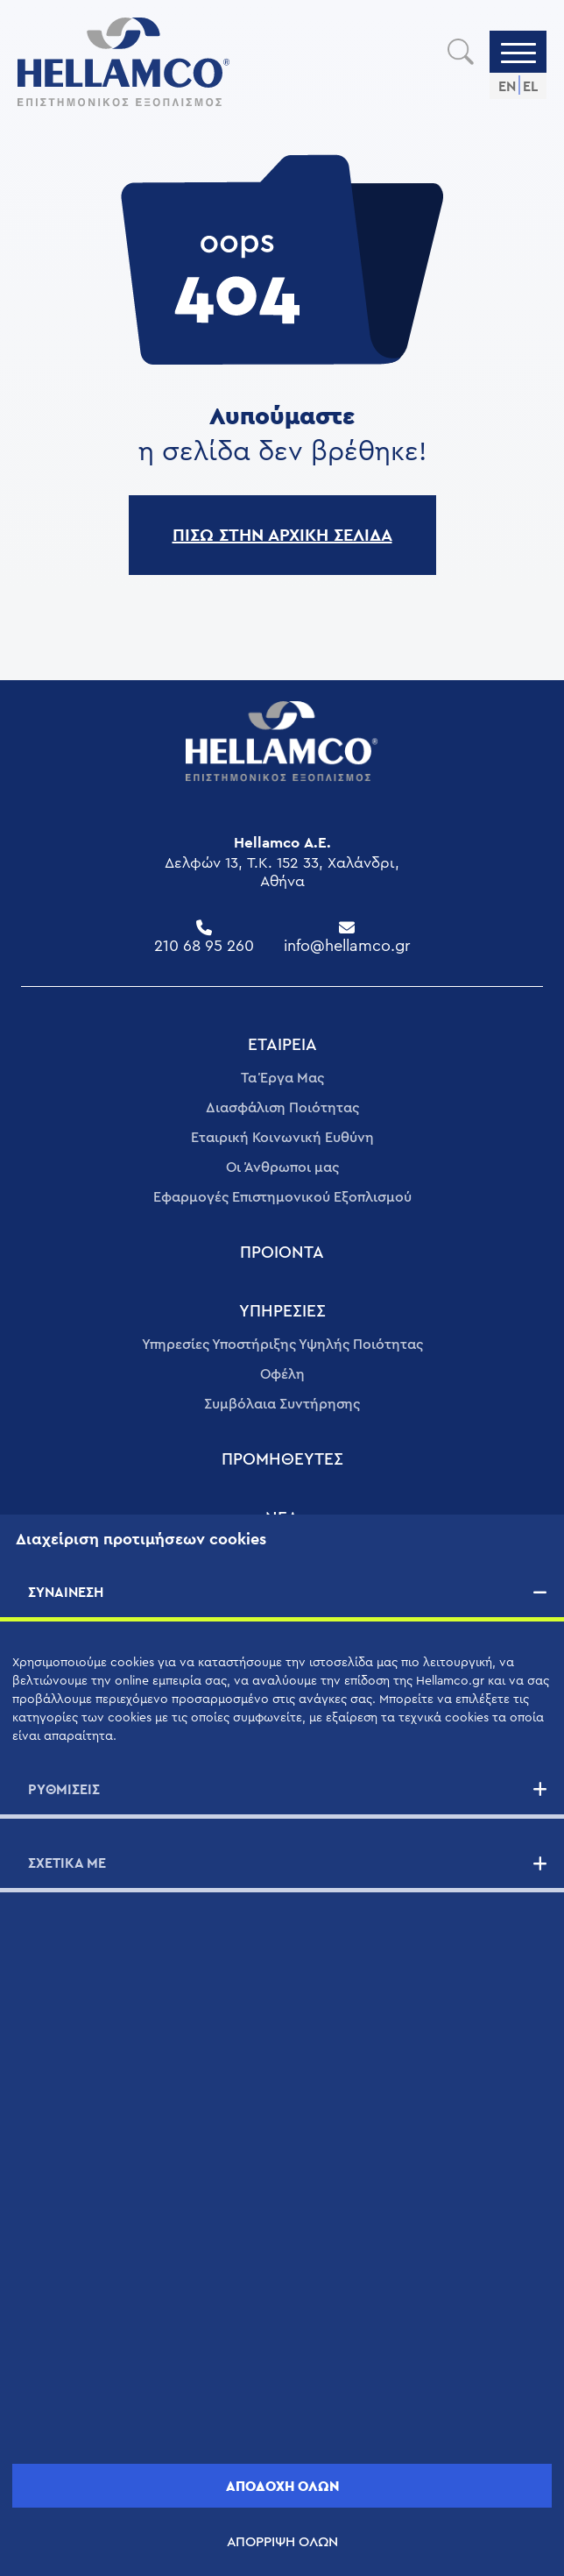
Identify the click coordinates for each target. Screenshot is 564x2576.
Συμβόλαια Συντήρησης (282, 1404)
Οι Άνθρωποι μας (282, 1167)
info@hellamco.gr (347, 946)
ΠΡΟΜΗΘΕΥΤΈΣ (282, 1459)
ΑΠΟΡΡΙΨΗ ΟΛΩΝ (282, 2542)
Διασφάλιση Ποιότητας (282, 1108)
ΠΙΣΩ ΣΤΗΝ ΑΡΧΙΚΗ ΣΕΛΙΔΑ (282, 534)
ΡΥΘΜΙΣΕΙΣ (64, 1789)
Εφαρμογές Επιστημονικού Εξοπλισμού (282, 1197)
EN (507, 86)
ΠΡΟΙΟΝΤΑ (282, 1253)
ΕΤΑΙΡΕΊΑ (282, 1045)
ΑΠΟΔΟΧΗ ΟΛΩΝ (282, 2486)
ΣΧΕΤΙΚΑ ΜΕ (67, 1863)
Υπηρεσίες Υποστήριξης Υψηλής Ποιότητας (282, 1345)
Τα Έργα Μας (282, 1078)
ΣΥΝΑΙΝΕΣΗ (65, 1592)
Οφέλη (282, 1374)
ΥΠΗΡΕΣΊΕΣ (282, 1311)
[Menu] (518, 52)
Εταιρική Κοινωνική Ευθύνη (282, 1138)
